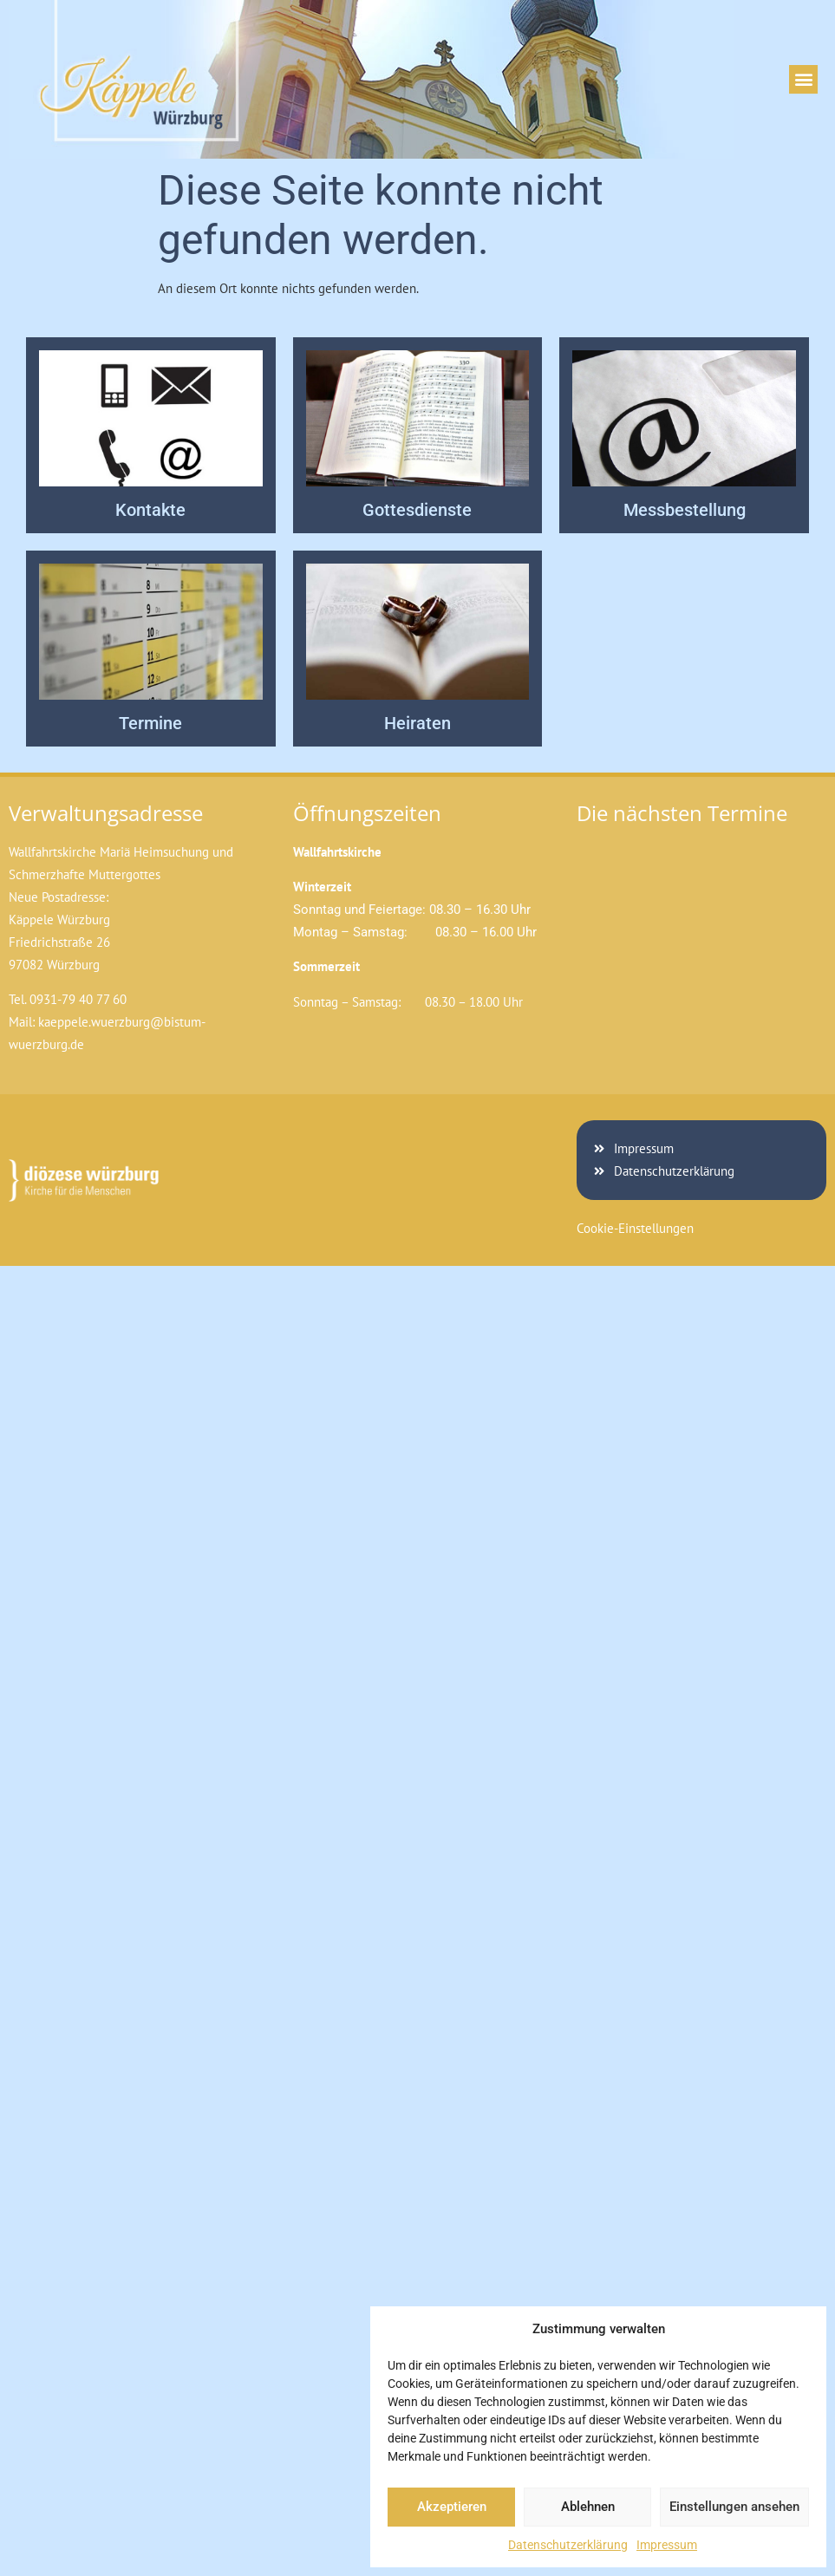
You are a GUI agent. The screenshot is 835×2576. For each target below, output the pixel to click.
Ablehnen (588, 2506)
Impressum (666, 2545)
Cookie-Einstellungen (635, 1228)
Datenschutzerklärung (568, 2545)
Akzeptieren (451, 2506)
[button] (803, 79)
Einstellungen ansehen (734, 2506)
